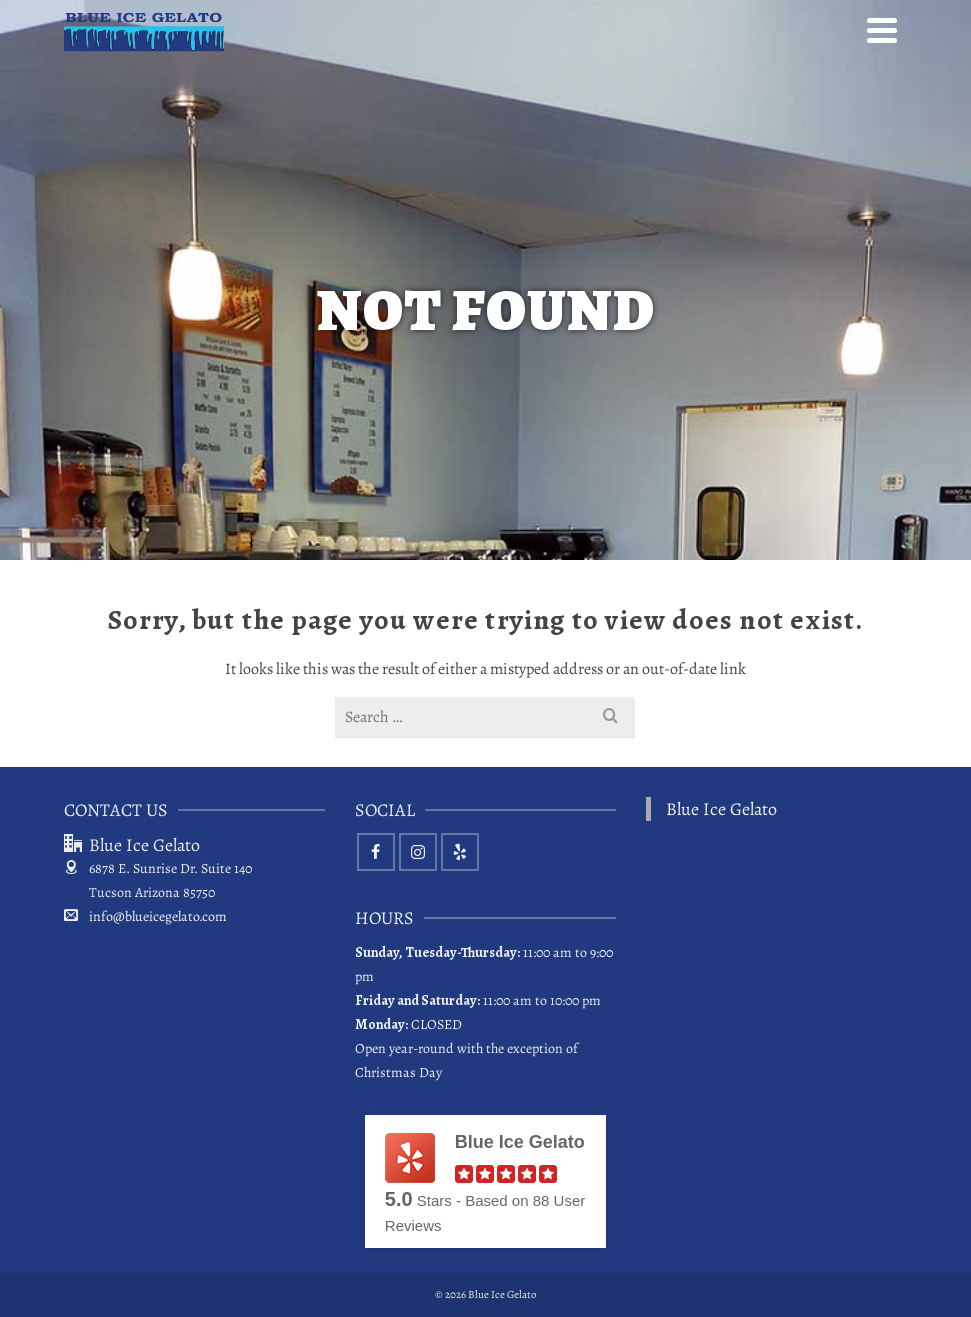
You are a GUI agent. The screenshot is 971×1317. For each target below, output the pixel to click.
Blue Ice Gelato (721, 809)
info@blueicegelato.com (145, 916)
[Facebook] (376, 852)
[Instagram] (418, 852)
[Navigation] (882, 30)
